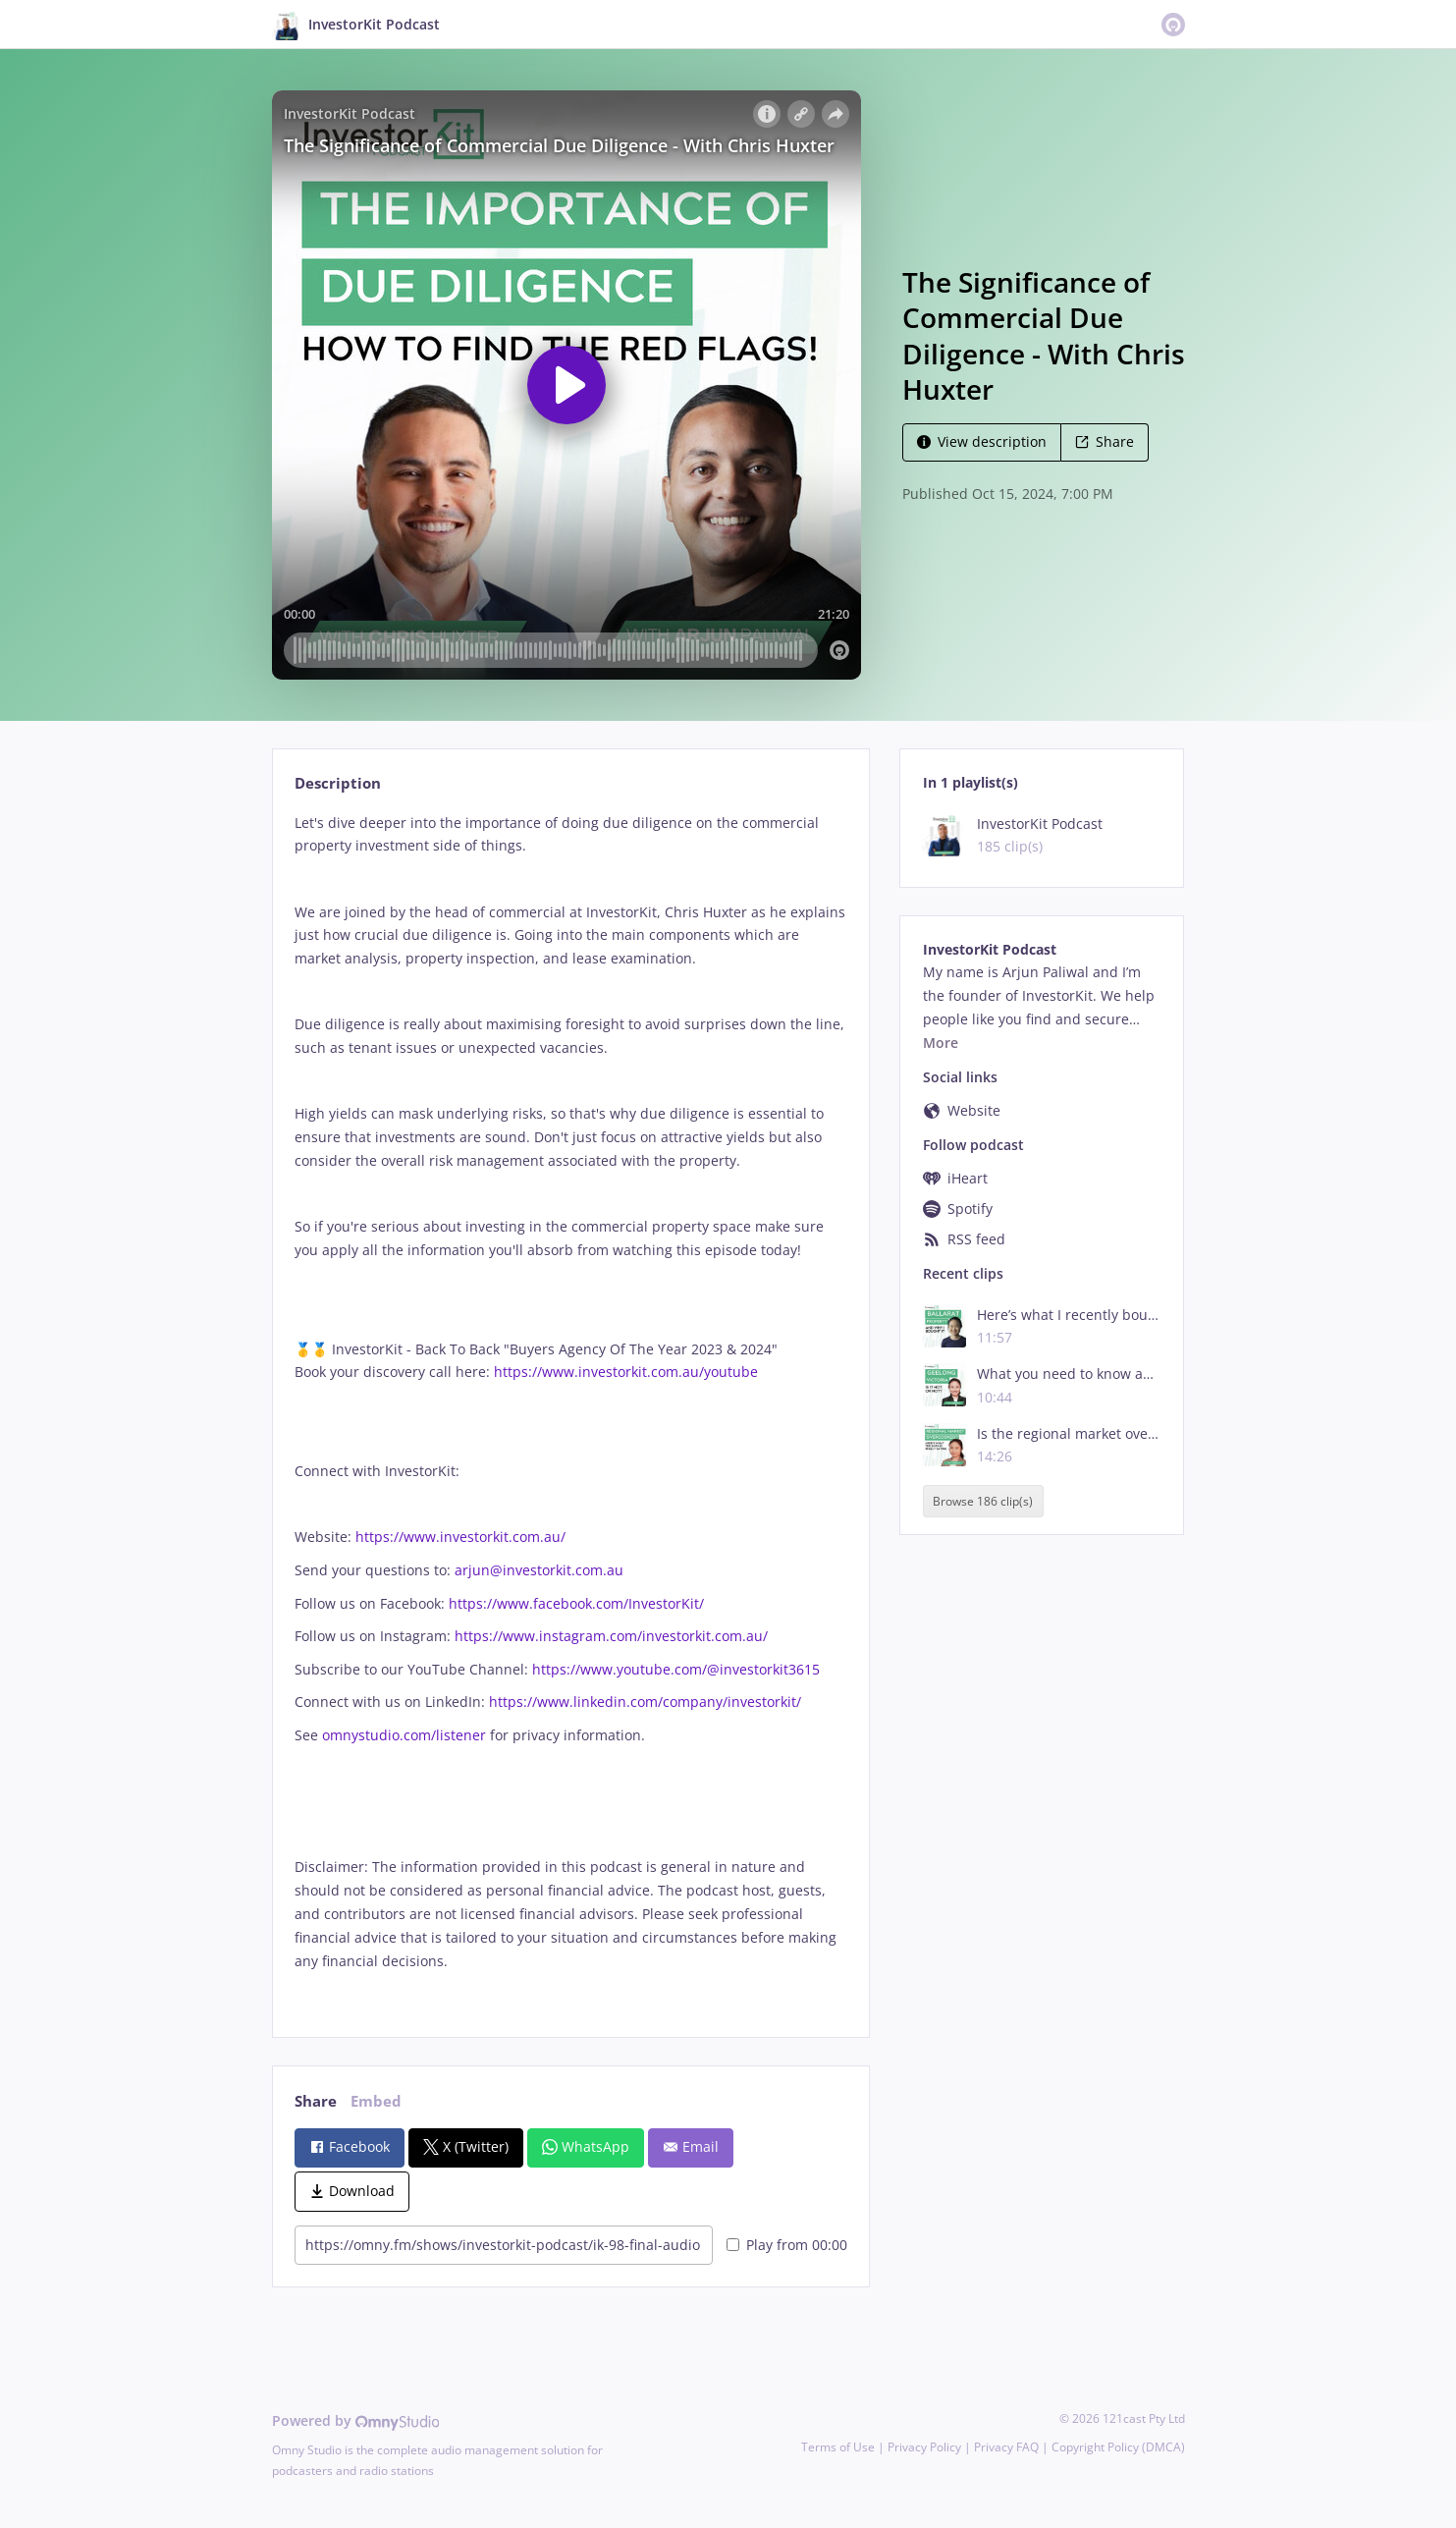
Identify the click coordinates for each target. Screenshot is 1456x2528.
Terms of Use (838, 2447)
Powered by (356, 2420)
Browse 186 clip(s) (983, 1501)
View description (982, 441)
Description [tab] (338, 783)
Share (1104, 441)
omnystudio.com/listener (404, 1735)
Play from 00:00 (787, 2244)
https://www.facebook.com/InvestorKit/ (576, 1603)
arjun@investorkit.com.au (539, 1570)
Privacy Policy (924, 2447)
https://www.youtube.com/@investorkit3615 (676, 1669)
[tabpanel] (571, 1408)
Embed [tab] (376, 2101)
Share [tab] (316, 2101)
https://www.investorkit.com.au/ (460, 1536)
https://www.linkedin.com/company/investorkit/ (645, 1701)
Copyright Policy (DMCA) (1118, 2447)
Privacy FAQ (1006, 2447)
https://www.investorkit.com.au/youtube (626, 1371)
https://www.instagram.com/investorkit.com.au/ (611, 1635)
